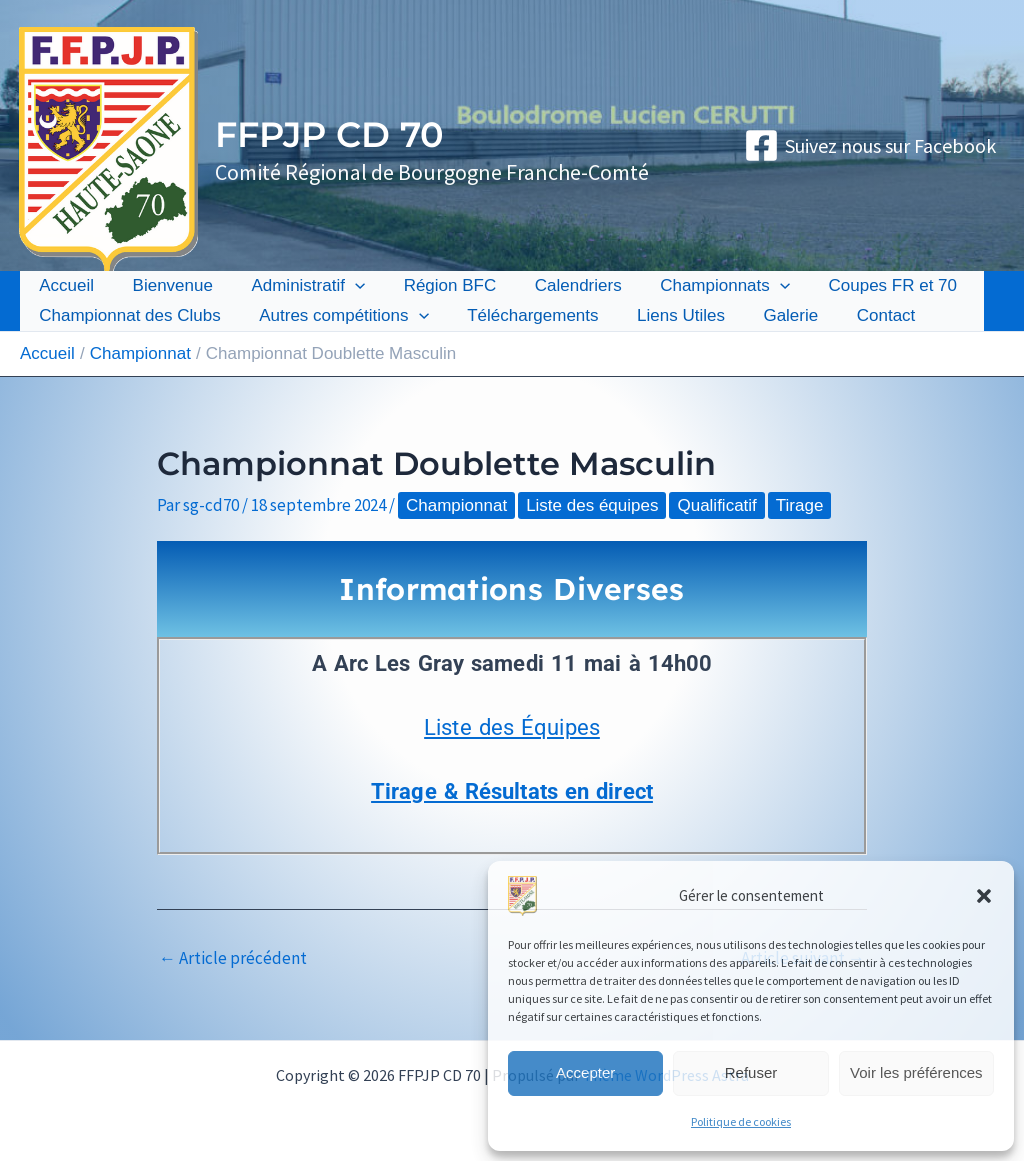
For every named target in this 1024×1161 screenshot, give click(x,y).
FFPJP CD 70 (329, 134)
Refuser (751, 1072)
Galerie (770, 315)
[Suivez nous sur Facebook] (870, 145)
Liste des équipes (592, 505)
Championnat (456, 505)
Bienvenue (166, 285)
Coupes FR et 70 (863, 285)
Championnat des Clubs (127, 315)
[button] (984, 896)
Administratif (297, 286)
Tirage (800, 505)
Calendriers (557, 285)
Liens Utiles (665, 315)
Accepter (585, 1072)
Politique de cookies (741, 1121)
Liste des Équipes (512, 727)
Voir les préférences (916, 1072)
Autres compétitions (336, 316)
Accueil (64, 285)
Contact (861, 315)
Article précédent (233, 958)
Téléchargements (521, 315)
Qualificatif (716, 505)
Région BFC (434, 285)
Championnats (700, 286)
